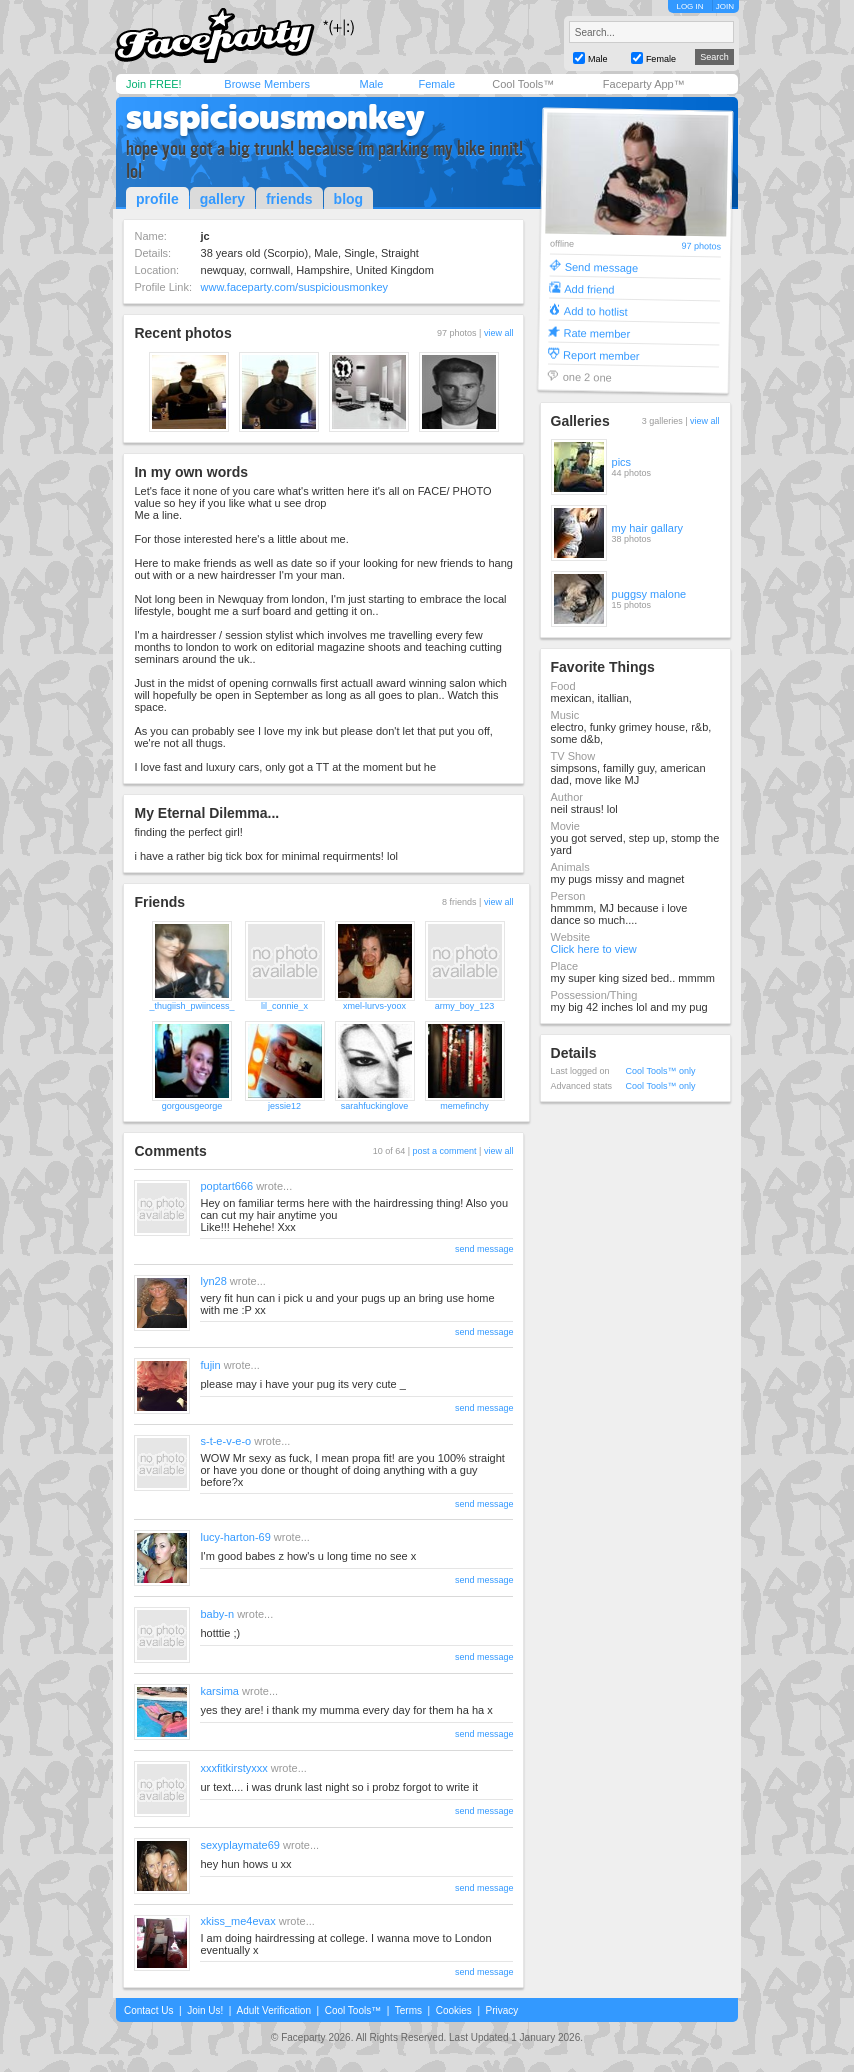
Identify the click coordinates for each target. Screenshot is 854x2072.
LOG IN (689, 6)
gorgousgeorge (192, 1106)
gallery (222, 199)
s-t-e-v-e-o (225, 1441)
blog (349, 199)
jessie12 (284, 1106)
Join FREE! (154, 84)
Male (371, 84)
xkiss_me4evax (237, 1921)
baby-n (217, 1614)
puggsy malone (649, 594)
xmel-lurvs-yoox (374, 1006)
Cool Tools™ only (661, 1071)
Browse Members (267, 84)
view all (499, 333)
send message (484, 1249)
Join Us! (205, 2010)
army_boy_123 (465, 1006)
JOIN (725, 6)
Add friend (589, 288)
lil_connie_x (284, 1006)
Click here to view (594, 949)
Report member (601, 354)
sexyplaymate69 (240, 1845)
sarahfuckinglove (375, 1106)
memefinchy (464, 1106)
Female (436, 84)
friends (289, 199)
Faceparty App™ (644, 84)
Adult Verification (273, 2010)
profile (157, 199)
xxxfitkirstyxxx (233, 1768)
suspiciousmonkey (275, 117)
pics (622, 462)
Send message (601, 266)
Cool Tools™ (523, 84)
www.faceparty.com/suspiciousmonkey (294, 287)
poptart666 (226, 1186)
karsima (219, 1691)
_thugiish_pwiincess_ (191, 1006)
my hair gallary (648, 528)
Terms (408, 2010)
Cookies (454, 2010)
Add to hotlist (595, 310)
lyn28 (213, 1281)
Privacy (502, 2010)
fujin (210, 1365)
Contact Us (148, 2010)
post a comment (445, 1151)
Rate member (596, 332)
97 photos (701, 246)
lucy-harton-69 (235, 1537)
